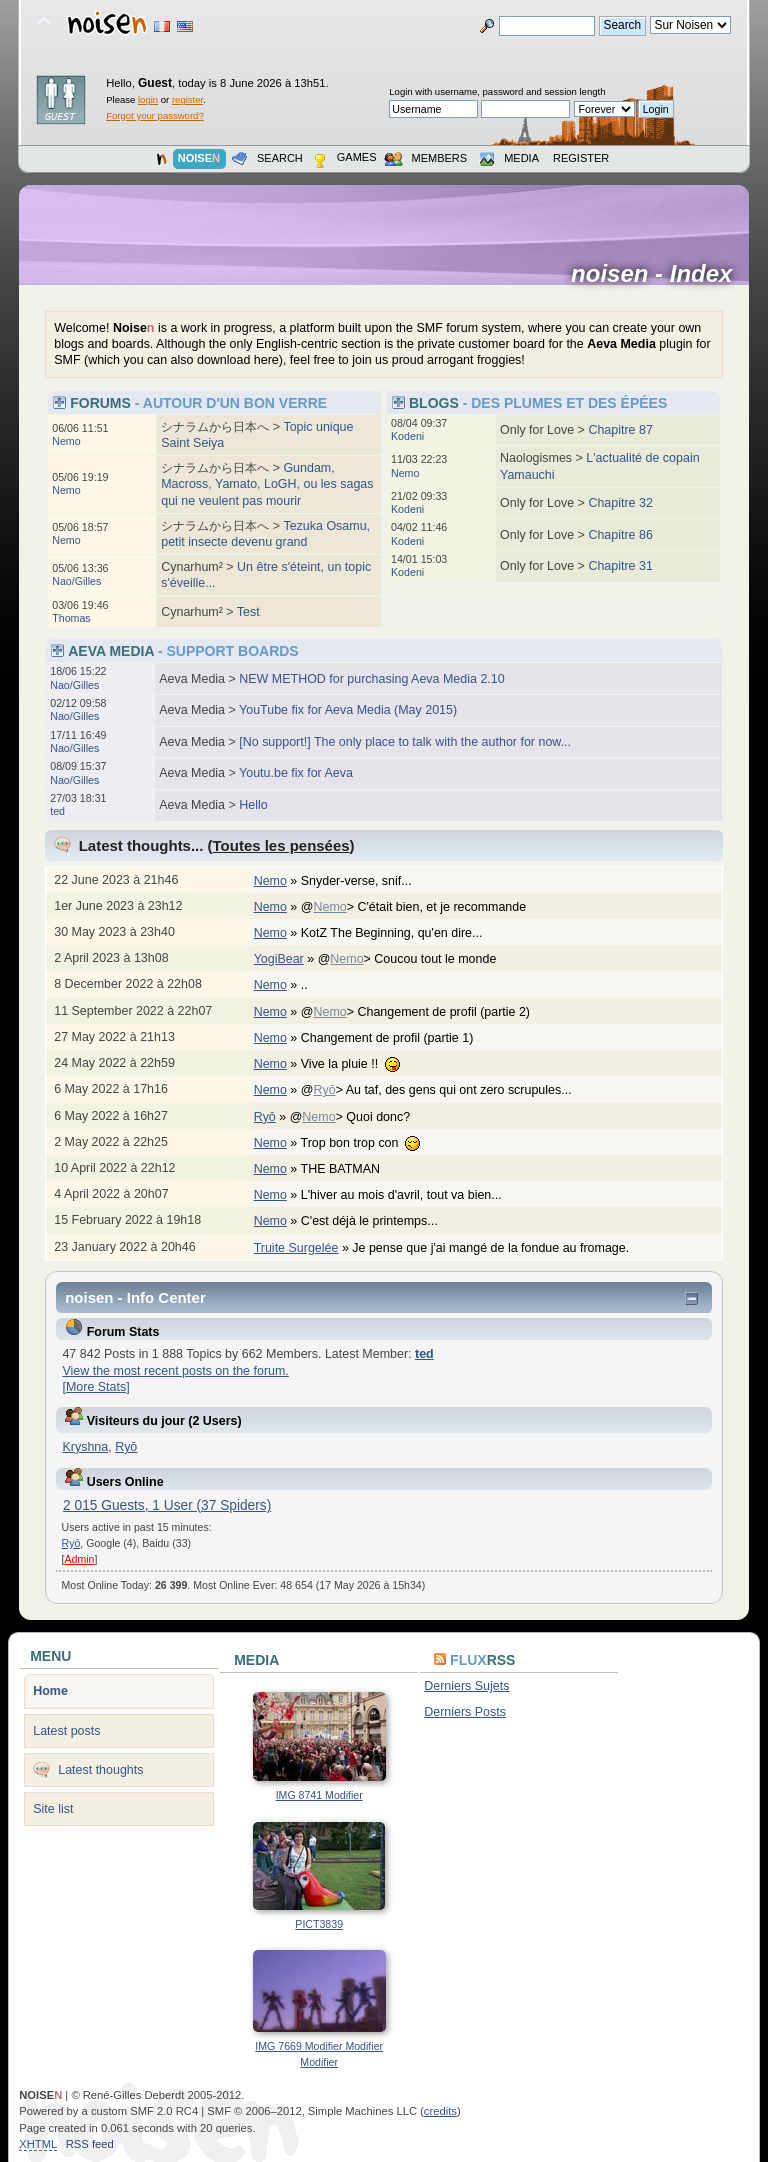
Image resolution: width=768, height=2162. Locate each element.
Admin (79, 1559)
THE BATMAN (351, 1169)
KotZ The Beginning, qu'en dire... (402, 933)
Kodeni (407, 436)
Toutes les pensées (281, 845)
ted (57, 811)
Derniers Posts (465, 1712)
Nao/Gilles (76, 581)
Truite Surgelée (296, 1248)
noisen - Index (658, 274)
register (187, 99)
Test (248, 612)
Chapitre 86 (620, 535)
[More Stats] (95, 1387)
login (148, 99)
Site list (53, 1809)
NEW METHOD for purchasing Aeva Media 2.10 (371, 679)
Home (50, 1691)
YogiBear (279, 959)
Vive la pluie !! (361, 1064)
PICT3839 (319, 1924)
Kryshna (85, 1447)
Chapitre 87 (620, 430)
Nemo (66, 441)
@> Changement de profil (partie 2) (426, 1012)
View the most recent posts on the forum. (175, 1371)
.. (314, 985)
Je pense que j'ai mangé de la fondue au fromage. (500, 1248)
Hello (253, 805)
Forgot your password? (154, 115)
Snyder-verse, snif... (366, 881)
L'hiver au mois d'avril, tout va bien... (411, 1195)
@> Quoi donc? (360, 1117)
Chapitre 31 (620, 566)
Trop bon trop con (371, 1143)
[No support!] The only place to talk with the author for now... (405, 742)
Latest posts (66, 1731)
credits (440, 2111)
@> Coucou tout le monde (417, 959)
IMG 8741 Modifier (319, 1795)
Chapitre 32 (620, 503)
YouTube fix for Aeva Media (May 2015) (348, 710)
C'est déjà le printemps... (379, 1221)
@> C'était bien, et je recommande (424, 907)
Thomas (71, 618)
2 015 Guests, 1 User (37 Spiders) (167, 1505)
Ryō (324, 1090)
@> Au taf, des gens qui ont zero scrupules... (446, 1090)
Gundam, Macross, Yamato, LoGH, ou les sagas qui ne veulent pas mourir (267, 484)
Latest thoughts (100, 1770)
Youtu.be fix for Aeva (296, 773)
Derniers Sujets (466, 1686)
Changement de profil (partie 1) (397, 1038)
